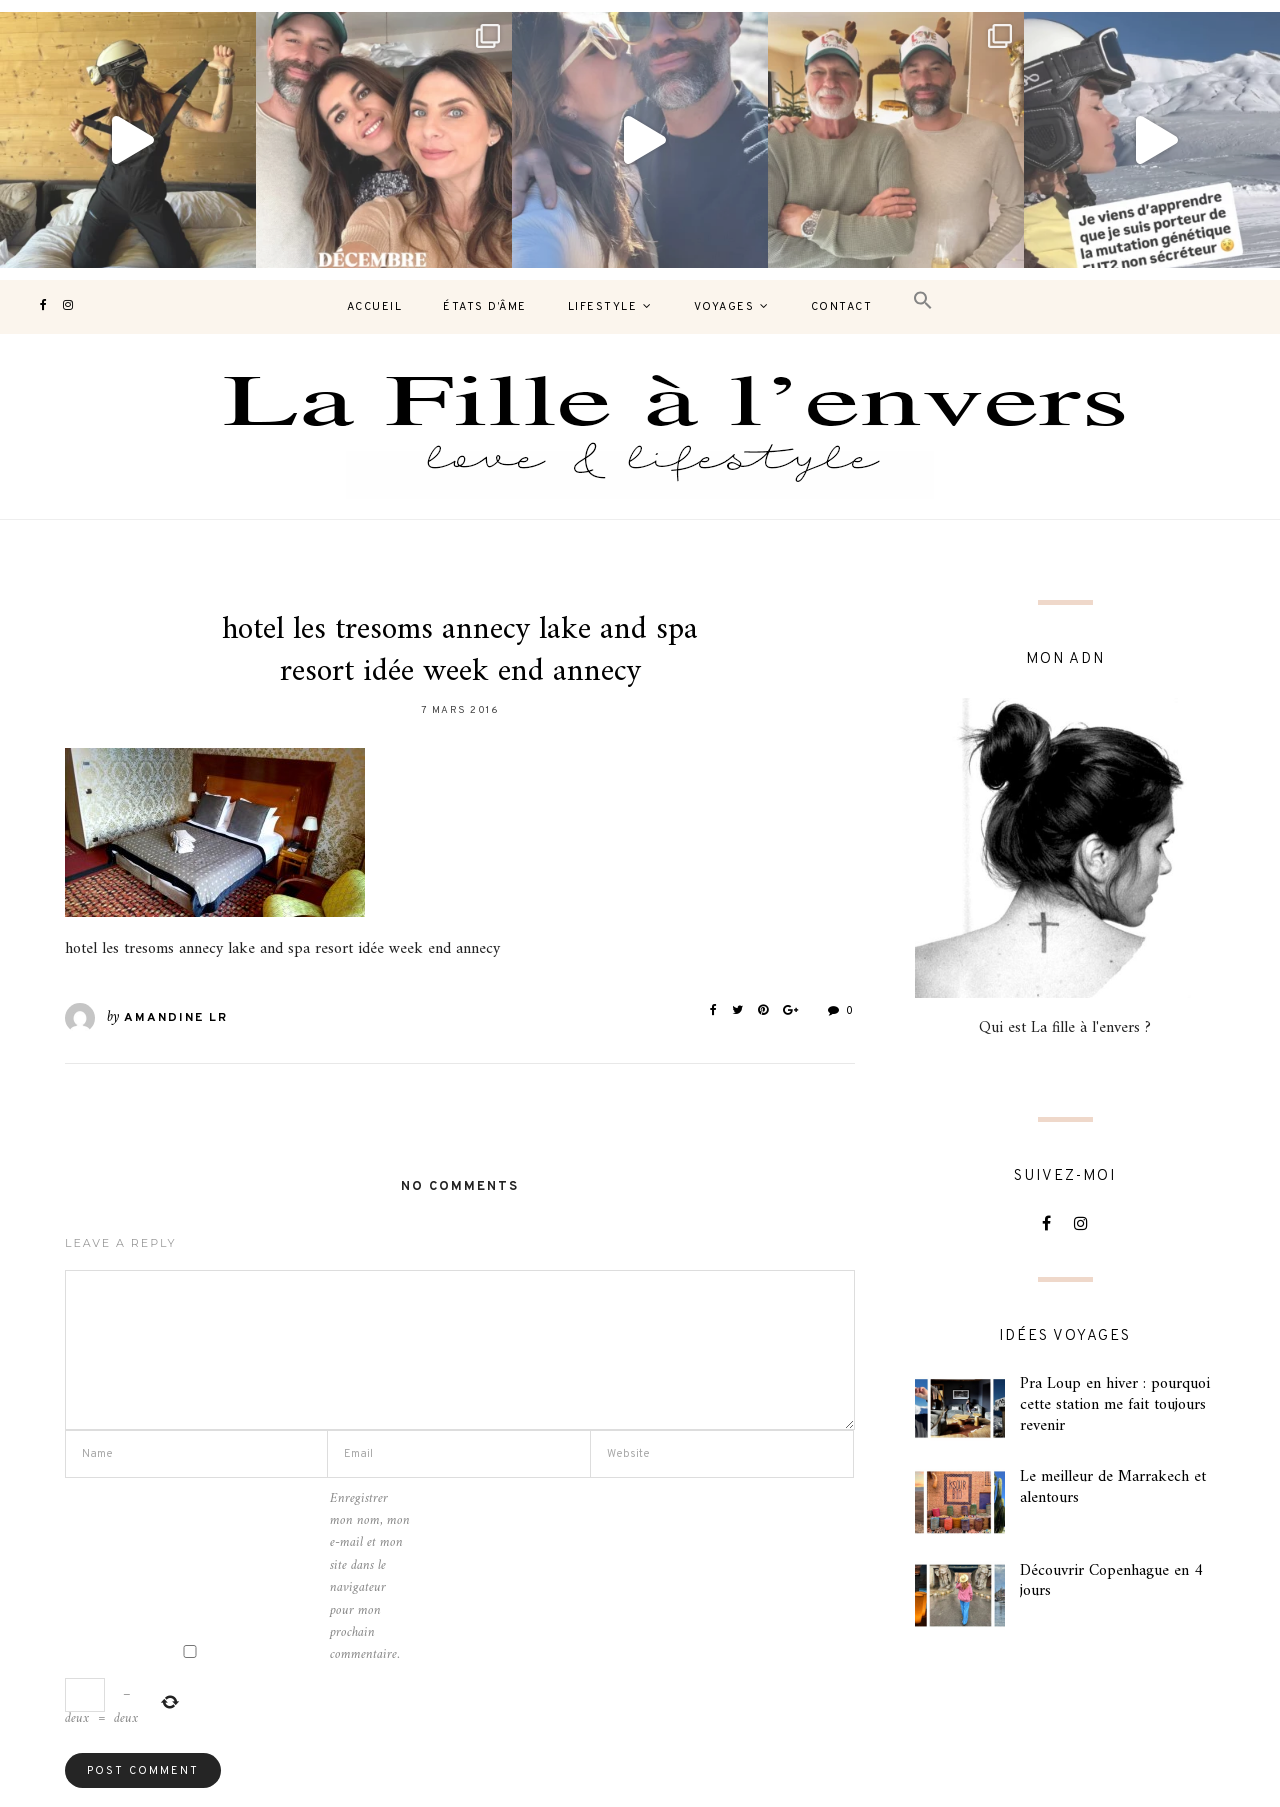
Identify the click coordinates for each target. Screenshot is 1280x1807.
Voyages (724, 307)
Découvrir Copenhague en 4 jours (1111, 1581)
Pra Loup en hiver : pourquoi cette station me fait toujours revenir (1115, 1405)
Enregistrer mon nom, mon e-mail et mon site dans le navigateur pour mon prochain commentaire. (370, 1577)
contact (842, 307)
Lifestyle (603, 307)
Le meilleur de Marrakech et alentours (1113, 1487)
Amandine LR (176, 1018)
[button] (923, 301)
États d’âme (485, 307)
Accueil (375, 307)
